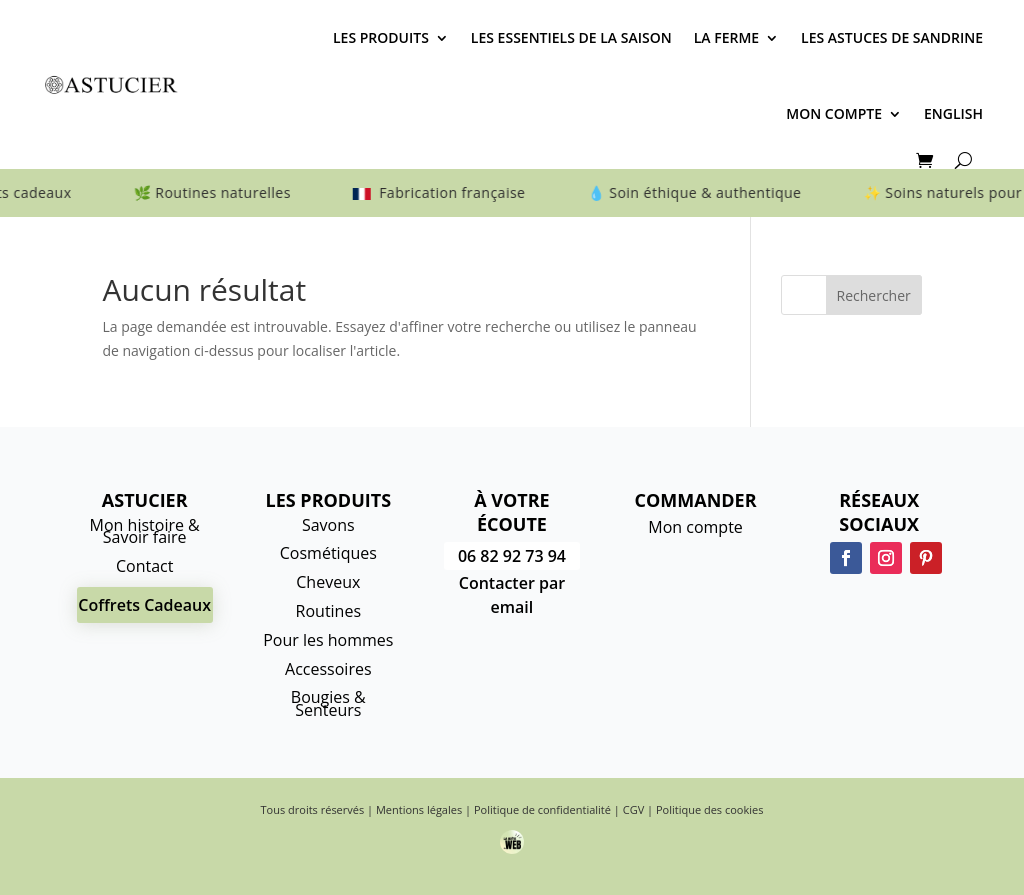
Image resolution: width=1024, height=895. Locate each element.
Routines (328, 611)
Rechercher (874, 295)
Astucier (145, 500)
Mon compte (834, 113)
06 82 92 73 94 (512, 556)
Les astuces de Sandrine (892, 37)
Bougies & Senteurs (328, 703)
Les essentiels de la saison (571, 37)
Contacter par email (512, 595)
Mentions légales (419, 809)
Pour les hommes (328, 640)
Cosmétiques (328, 553)
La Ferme (726, 37)
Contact (144, 566)
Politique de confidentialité (542, 809)
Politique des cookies (709, 809)
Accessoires (328, 669)
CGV (633, 809)
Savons (328, 525)
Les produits (381, 37)
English (953, 113)
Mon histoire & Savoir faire (145, 531)
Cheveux (328, 582)
